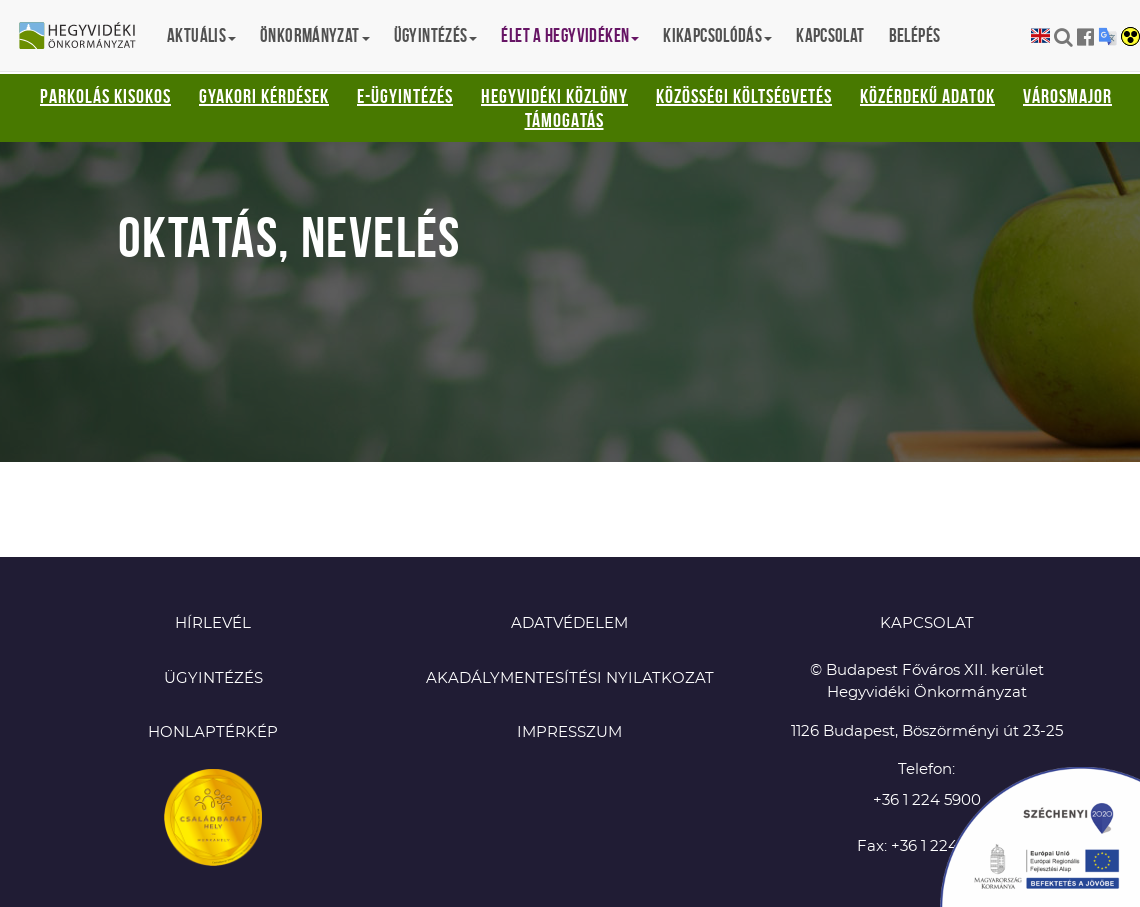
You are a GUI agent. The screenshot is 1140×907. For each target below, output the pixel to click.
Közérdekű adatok (927, 96)
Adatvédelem (569, 623)
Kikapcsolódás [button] (717, 35)
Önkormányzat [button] (315, 35)
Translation (1107, 36)
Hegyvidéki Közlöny (554, 96)
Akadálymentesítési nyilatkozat (570, 678)
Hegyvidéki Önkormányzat (85, 37)
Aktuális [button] (201, 35)
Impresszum (569, 732)
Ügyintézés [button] (436, 35)
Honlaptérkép (213, 732)
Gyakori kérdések (264, 96)
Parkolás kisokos (105, 96)
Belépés (915, 35)
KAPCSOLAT (927, 623)
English (1040, 36)
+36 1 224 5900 (927, 800)
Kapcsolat (830, 35)
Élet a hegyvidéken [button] (570, 35)
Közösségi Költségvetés (744, 96)
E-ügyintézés (405, 96)
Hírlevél (213, 623)
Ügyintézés (213, 678)
